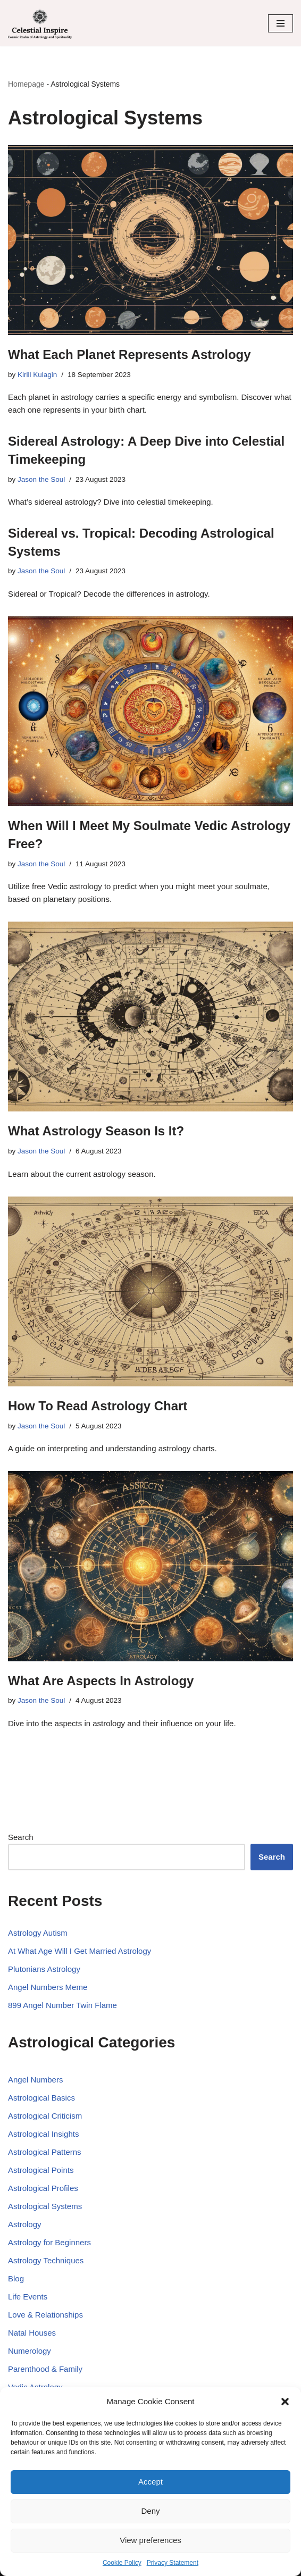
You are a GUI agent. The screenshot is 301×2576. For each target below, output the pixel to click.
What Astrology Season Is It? (96, 1131)
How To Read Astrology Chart (97, 1406)
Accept (150, 2481)
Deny (150, 2510)
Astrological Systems (45, 2206)
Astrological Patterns (44, 2151)
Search (21, 1837)
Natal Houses (32, 2332)
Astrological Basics (41, 2097)
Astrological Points (40, 2169)
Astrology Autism (38, 1932)
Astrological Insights (43, 2133)
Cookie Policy (122, 2562)
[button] (285, 2401)
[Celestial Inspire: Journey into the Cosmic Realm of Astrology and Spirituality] (40, 23)
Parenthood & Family (45, 2368)
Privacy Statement (172, 2562)
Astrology (24, 2224)
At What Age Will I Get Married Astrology (79, 1950)
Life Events (27, 2296)
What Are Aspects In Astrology (101, 1681)
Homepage (26, 84)
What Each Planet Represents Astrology (129, 354)
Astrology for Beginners (49, 2242)
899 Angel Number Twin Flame (62, 2005)
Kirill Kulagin (37, 375)
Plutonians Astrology (44, 1968)
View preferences (150, 2540)
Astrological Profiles (43, 2188)
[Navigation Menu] (280, 23)
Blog (16, 2278)
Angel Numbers (35, 2079)
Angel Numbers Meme (47, 1987)
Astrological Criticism (45, 2115)
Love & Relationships (45, 2314)
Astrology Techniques (45, 2260)
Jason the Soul (41, 479)
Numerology (29, 2350)
